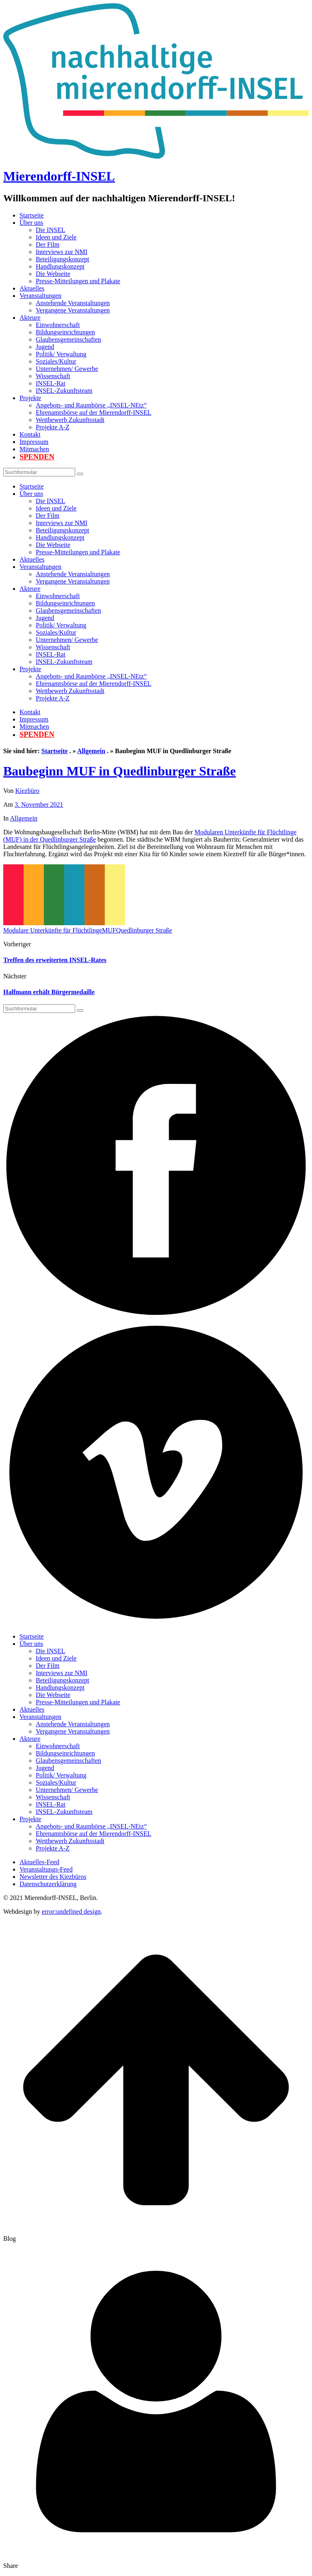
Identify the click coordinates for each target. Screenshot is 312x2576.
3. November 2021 (39, 804)
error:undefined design (71, 1911)
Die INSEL (50, 229)
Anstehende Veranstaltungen (73, 302)
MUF (109, 930)
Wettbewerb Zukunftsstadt (70, 419)
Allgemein (91, 750)
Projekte (30, 397)
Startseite (32, 215)
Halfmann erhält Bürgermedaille (49, 992)
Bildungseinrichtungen (65, 332)
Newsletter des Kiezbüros (53, 1876)
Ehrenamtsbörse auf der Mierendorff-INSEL (94, 412)
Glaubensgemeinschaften (68, 339)
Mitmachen (34, 449)
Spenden (37, 457)
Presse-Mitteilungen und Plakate (78, 281)
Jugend (45, 346)
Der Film (47, 244)
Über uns (31, 222)
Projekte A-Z (52, 427)
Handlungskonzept (60, 266)
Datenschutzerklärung (48, 1883)
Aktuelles (32, 288)
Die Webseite (53, 273)
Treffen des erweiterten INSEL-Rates (54, 959)
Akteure (30, 317)
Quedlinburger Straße (144, 930)
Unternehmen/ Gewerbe (67, 368)
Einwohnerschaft (58, 324)
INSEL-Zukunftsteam (64, 390)
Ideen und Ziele (56, 237)
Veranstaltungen (40, 295)
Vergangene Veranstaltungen (73, 310)
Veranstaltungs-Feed (46, 1869)
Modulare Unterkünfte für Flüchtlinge (52, 930)
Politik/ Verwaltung (61, 354)
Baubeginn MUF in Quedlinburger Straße (119, 771)
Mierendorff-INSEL (59, 176)
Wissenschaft (53, 376)
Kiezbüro (27, 790)
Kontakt (30, 434)
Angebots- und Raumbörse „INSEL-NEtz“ (91, 405)
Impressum (34, 441)
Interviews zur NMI (61, 251)
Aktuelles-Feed (39, 1862)
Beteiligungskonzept (62, 259)
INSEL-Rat (50, 383)
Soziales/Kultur (56, 361)
